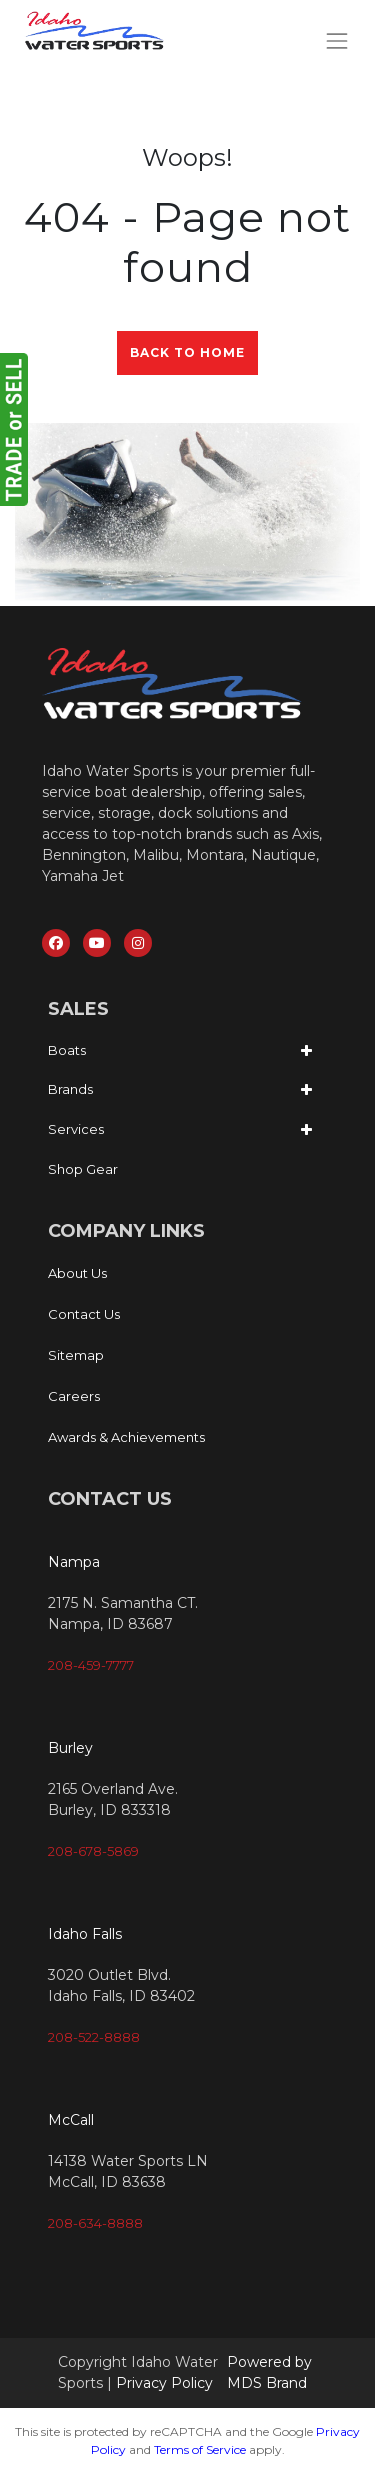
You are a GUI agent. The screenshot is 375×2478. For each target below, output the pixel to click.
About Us (77, 1273)
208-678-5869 (93, 1851)
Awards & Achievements (126, 1437)
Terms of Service (200, 2449)
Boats (67, 1050)
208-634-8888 (95, 2223)
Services (76, 1129)
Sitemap (76, 1355)
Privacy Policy (164, 2383)
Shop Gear (83, 1169)
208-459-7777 (91, 1665)
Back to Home (187, 352)
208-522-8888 (94, 2037)
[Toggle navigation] (337, 40)
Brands (70, 1089)
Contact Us (84, 1314)
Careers (74, 1396)
